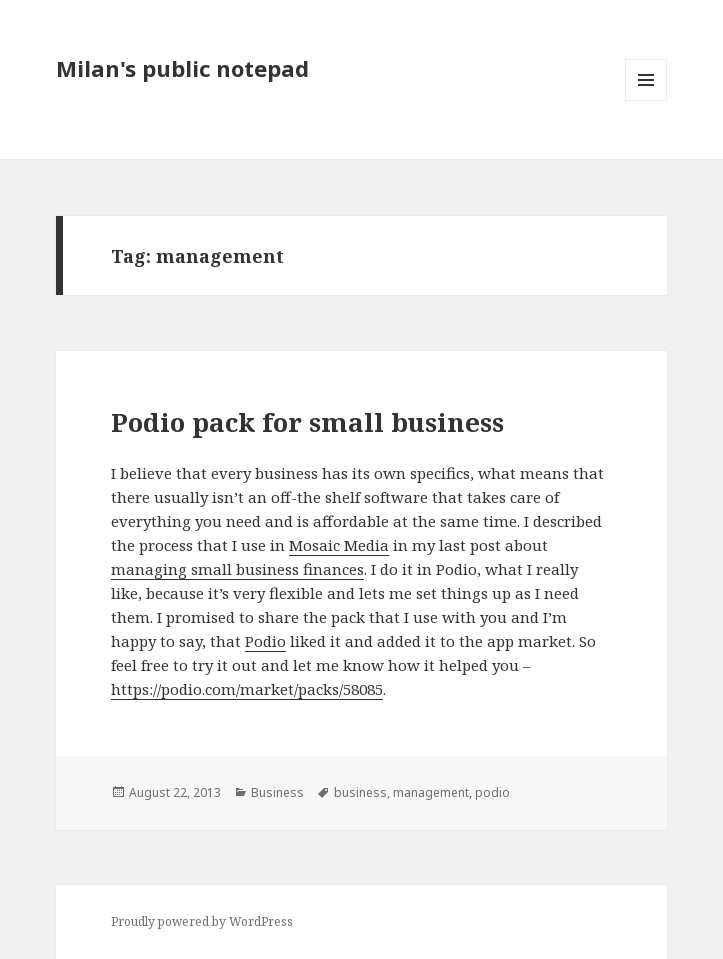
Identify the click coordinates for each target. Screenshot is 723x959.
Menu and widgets (646, 100)
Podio (265, 641)
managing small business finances (237, 569)
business (360, 792)
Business (277, 792)
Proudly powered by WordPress (202, 921)
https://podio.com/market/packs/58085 (247, 689)
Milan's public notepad (182, 68)
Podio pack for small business (307, 422)
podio (492, 792)
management (431, 792)
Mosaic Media (339, 545)
